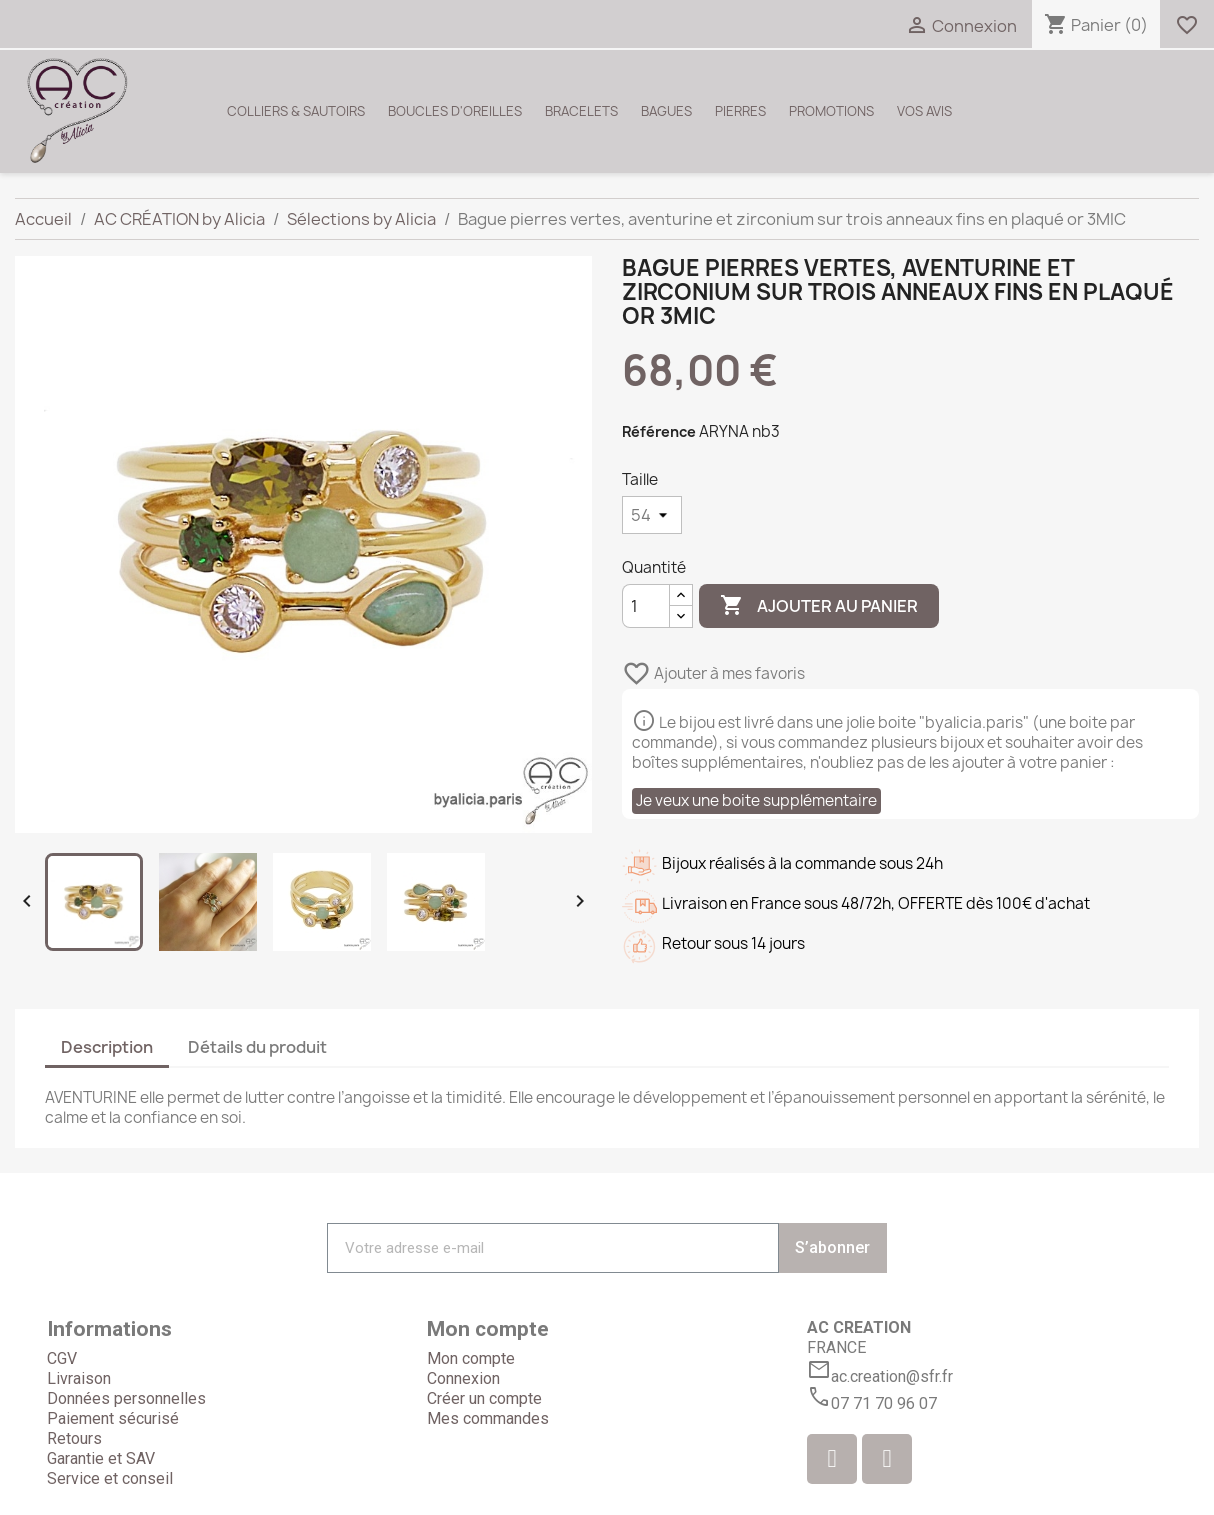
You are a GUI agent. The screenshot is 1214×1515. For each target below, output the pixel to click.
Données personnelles (126, 1398)
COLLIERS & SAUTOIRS (296, 111)
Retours (74, 1438)
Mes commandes (488, 1418)
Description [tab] (107, 1047)
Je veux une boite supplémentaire (756, 800)
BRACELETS (581, 111)
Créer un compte (484, 1398)
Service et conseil (110, 1478)
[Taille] (652, 515)
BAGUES (666, 111)
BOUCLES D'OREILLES (455, 111)
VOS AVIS (924, 111)
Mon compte (471, 1358)
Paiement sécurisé (113, 1418)
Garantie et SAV (101, 1458)
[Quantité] (646, 606)
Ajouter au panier (819, 606)
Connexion (463, 1378)
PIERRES (740, 111)
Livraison (79, 1378)
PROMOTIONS (831, 111)
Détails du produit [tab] (257, 1047)
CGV (62, 1358)
